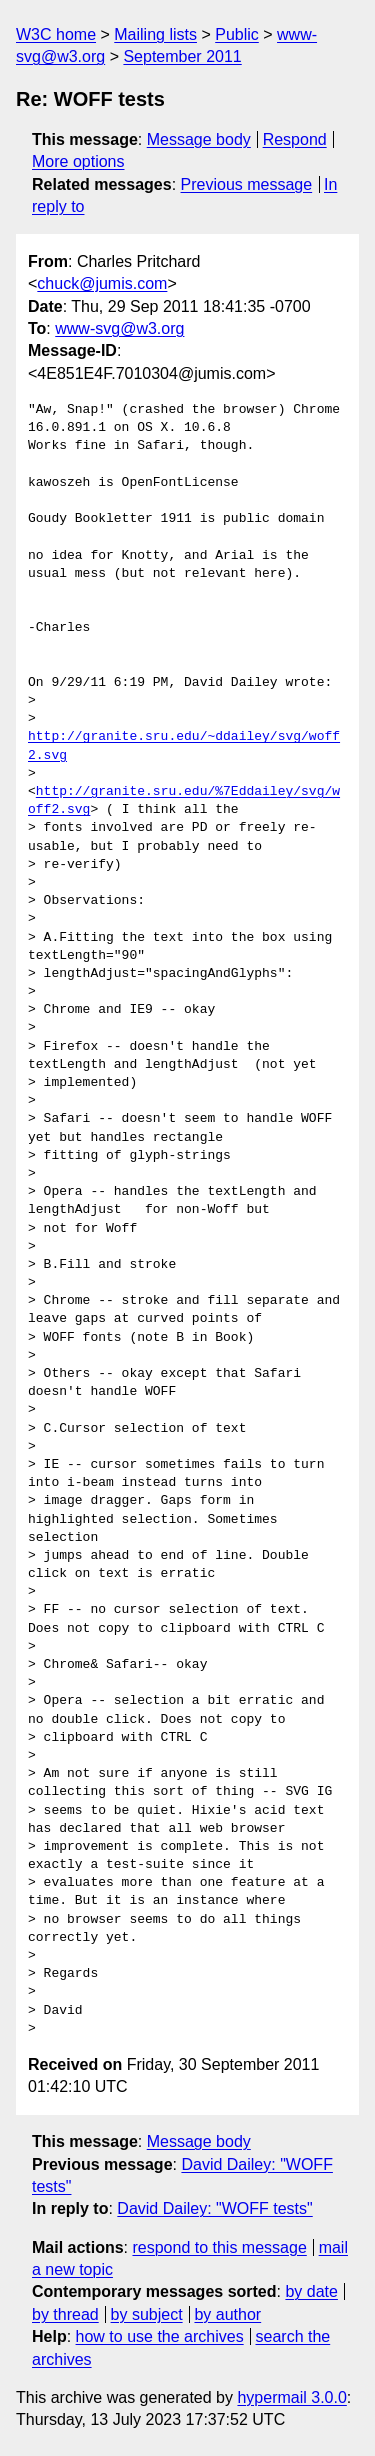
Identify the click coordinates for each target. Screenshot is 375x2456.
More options (78, 161)
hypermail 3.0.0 (291, 2397)
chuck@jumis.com (102, 283)
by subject (147, 2314)
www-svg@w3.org (119, 328)
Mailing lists (155, 34)
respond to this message (219, 2247)
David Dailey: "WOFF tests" (214, 2208)
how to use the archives (160, 2336)
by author (227, 2314)
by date (311, 2291)
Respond (295, 139)
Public (237, 34)
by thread (65, 2314)
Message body (199, 139)
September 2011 (182, 56)
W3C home (56, 34)
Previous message (247, 184)
